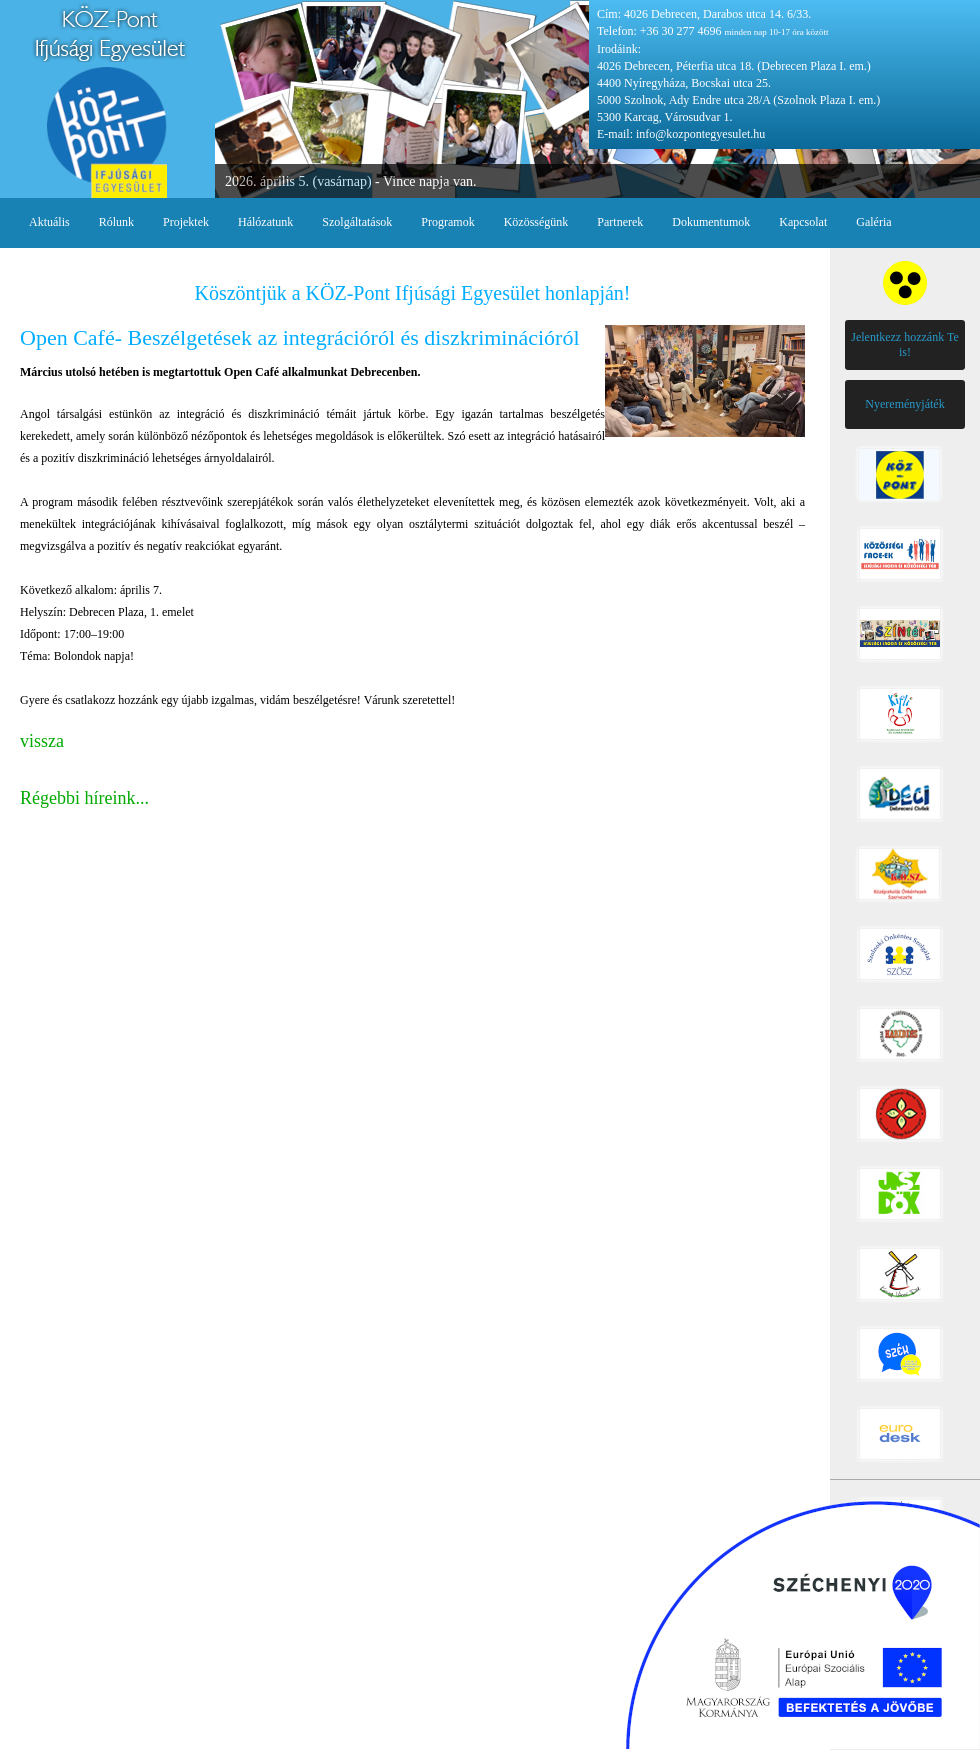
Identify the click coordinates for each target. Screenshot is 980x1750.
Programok (447, 222)
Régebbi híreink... (84, 798)
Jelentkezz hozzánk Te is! (905, 344)
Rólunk (116, 222)
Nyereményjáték (904, 404)
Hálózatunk (265, 222)
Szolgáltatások (357, 222)
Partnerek (620, 222)
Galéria (873, 222)
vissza (42, 741)
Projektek (186, 222)
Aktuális (49, 222)
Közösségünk (536, 222)
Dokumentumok (711, 222)
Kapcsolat (803, 222)
